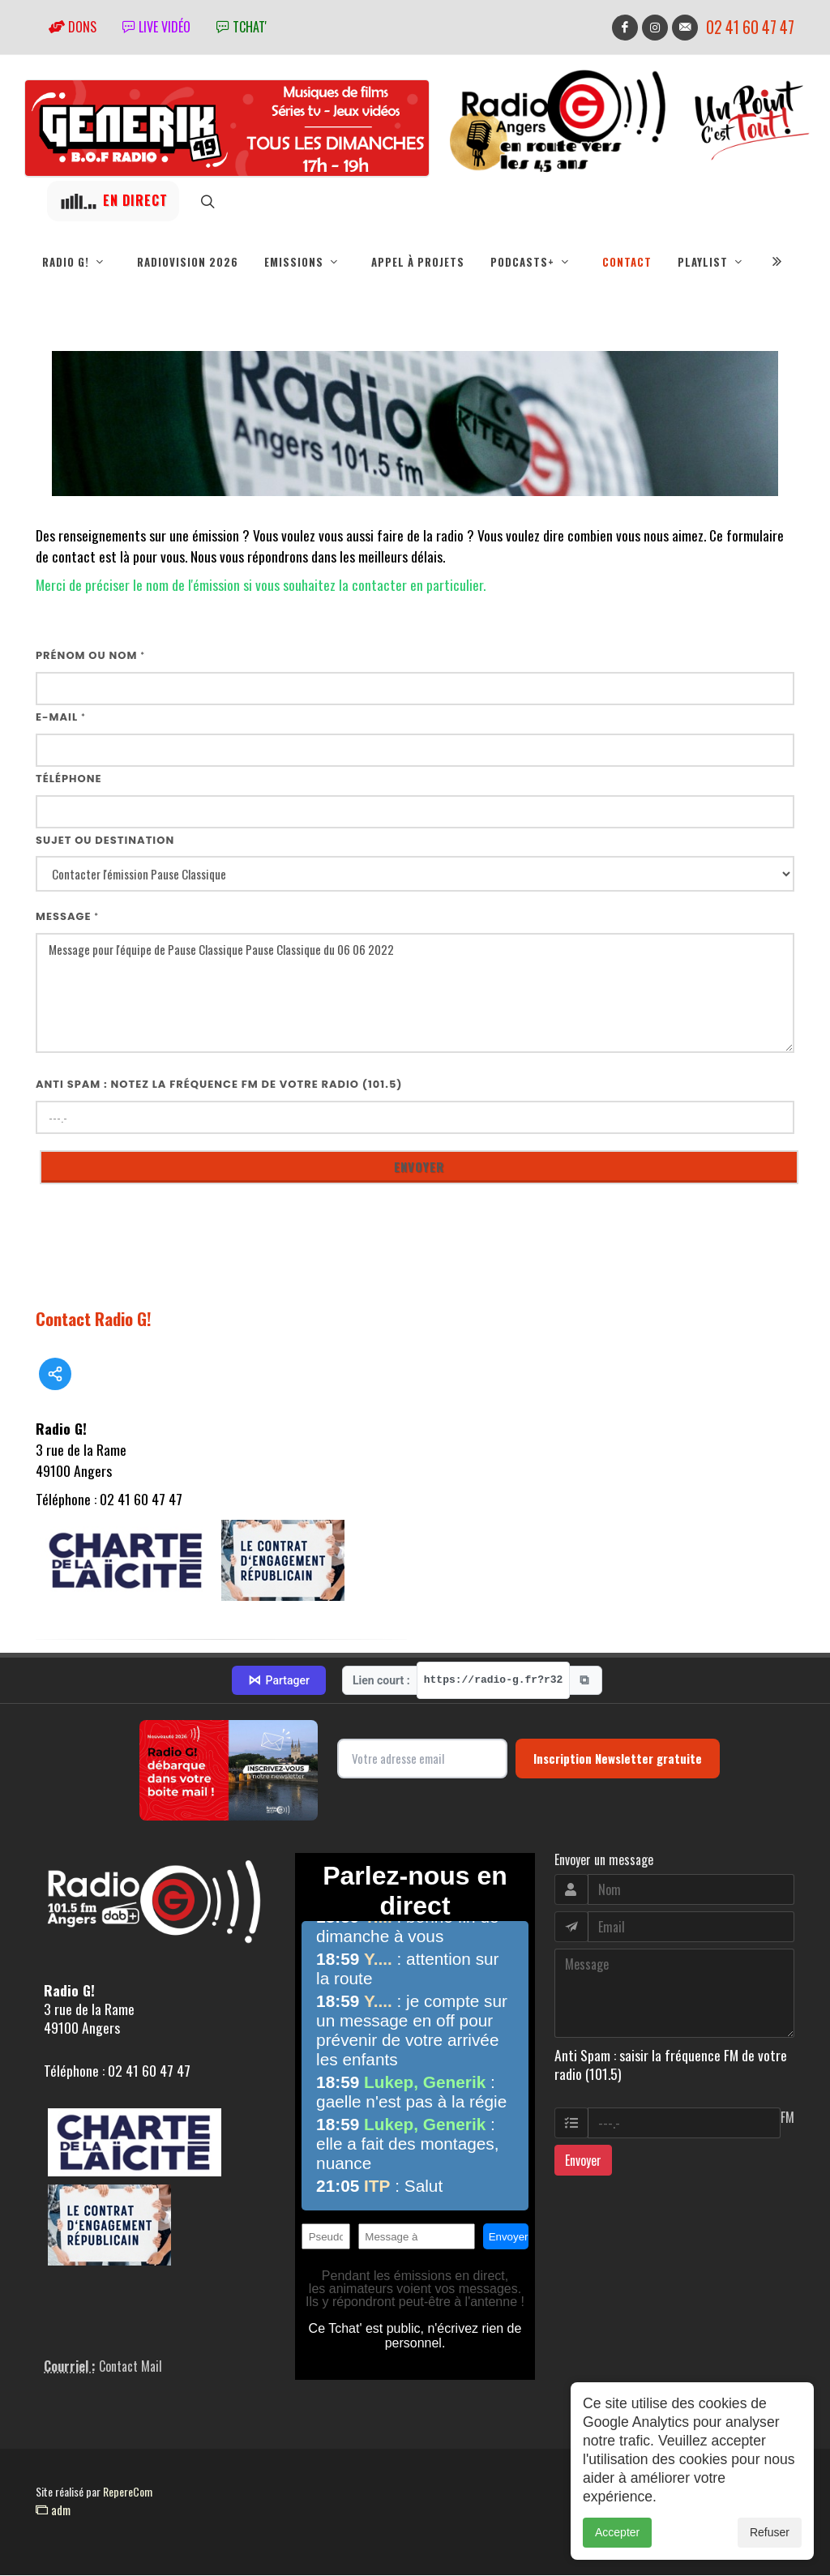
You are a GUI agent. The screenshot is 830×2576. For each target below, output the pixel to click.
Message (67, 917)
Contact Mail (130, 2367)
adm (53, 2510)
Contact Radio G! (94, 1319)
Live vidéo (156, 26)
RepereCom (127, 2492)
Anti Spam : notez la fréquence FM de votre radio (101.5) (219, 1085)
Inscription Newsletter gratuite (617, 1759)
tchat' (241, 26)
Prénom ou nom (90, 656)
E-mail (61, 717)
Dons (72, 26)
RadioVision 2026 (187, 262)
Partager (279, 1681)
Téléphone (69, 779)
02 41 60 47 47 (750, 27)
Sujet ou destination (105, 841)
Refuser (769, 2559)
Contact (627, 262)
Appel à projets (417, 262)
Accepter (617, 2559)
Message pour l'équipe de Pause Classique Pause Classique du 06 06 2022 (415, 994)
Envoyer (583, 2161)
